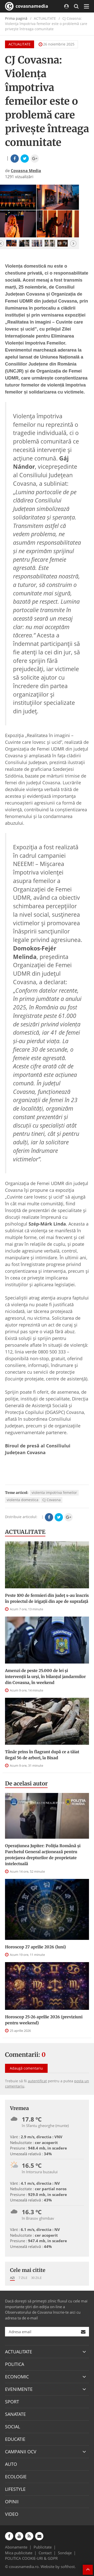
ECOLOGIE (16, 2477)
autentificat (37, 2081)
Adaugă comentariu (26, 2068)
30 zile (36, 2277)
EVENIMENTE (19, 2389)
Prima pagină (16, 18)
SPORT (12, 2402)
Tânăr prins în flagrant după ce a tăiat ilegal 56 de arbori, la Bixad (42, 1754)
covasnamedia (26, 6)
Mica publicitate (18, 2552)
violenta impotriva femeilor (54, 1492)
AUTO (11, 2464)
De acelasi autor (26, 1783)
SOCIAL (12, 2427)
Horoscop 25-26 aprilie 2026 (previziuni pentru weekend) (43, 2019)
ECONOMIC (17, 2377)
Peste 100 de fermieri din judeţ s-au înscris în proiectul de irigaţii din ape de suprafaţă (47, 1598)
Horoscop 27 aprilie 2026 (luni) (35, 1946)
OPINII (12, 2502)
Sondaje (65, 2552)
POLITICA (14, 2364)
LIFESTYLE (15, 2489)
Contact (45, 2552)
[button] (73, 243)
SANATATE (15, 2414)
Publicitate (43, 2547)
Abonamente (16, 2547)
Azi (12, 2277)
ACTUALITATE (20, 44)
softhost (68, 2566)
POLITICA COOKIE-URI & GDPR (31, 2558)
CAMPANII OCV (20, 2452)
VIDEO (11, 2514)
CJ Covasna (51, 1499)
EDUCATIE (15, 2439)
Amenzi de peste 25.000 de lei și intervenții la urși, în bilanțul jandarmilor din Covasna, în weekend (45, 1676)
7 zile (23, 2277)
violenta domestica (22, 1499)
